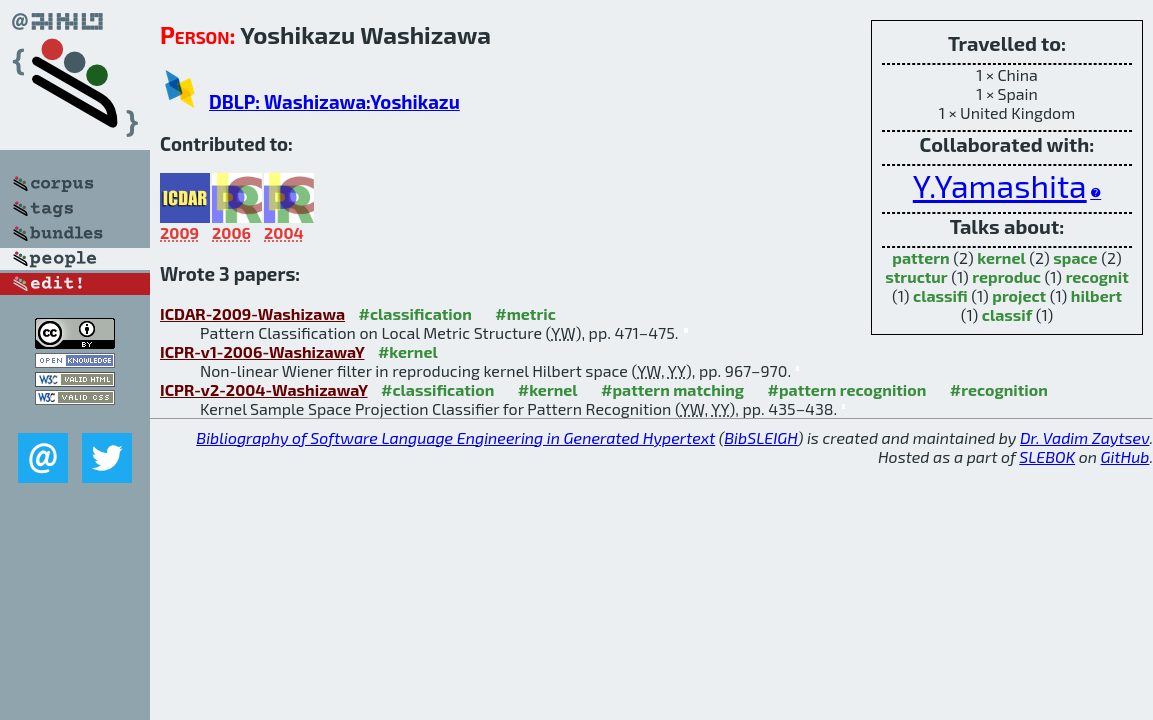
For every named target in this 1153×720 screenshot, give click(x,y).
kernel (1001, 257)
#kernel (408, 351)
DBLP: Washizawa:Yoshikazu (334, 101)
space (1075, 257)
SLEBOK (1047, 456)
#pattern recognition (847, 389)
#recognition (999, 389)
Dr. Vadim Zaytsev (1084, 437)
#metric (525, 313)
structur (916, 276)
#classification (415, 313)
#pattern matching (672, 389)
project (1019, 295)
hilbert (1096, 295)
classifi (940, 295)
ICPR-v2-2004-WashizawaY (264, 389)
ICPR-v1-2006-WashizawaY (262, 351)
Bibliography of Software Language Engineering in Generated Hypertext (455, 437)
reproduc (1006, 276)
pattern (920, 257)
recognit (1097, 276)
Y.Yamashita (1000, 185)
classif (1007, 314)
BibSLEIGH (760, 437)
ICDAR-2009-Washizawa (252, 313)
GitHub (1125, 456)
